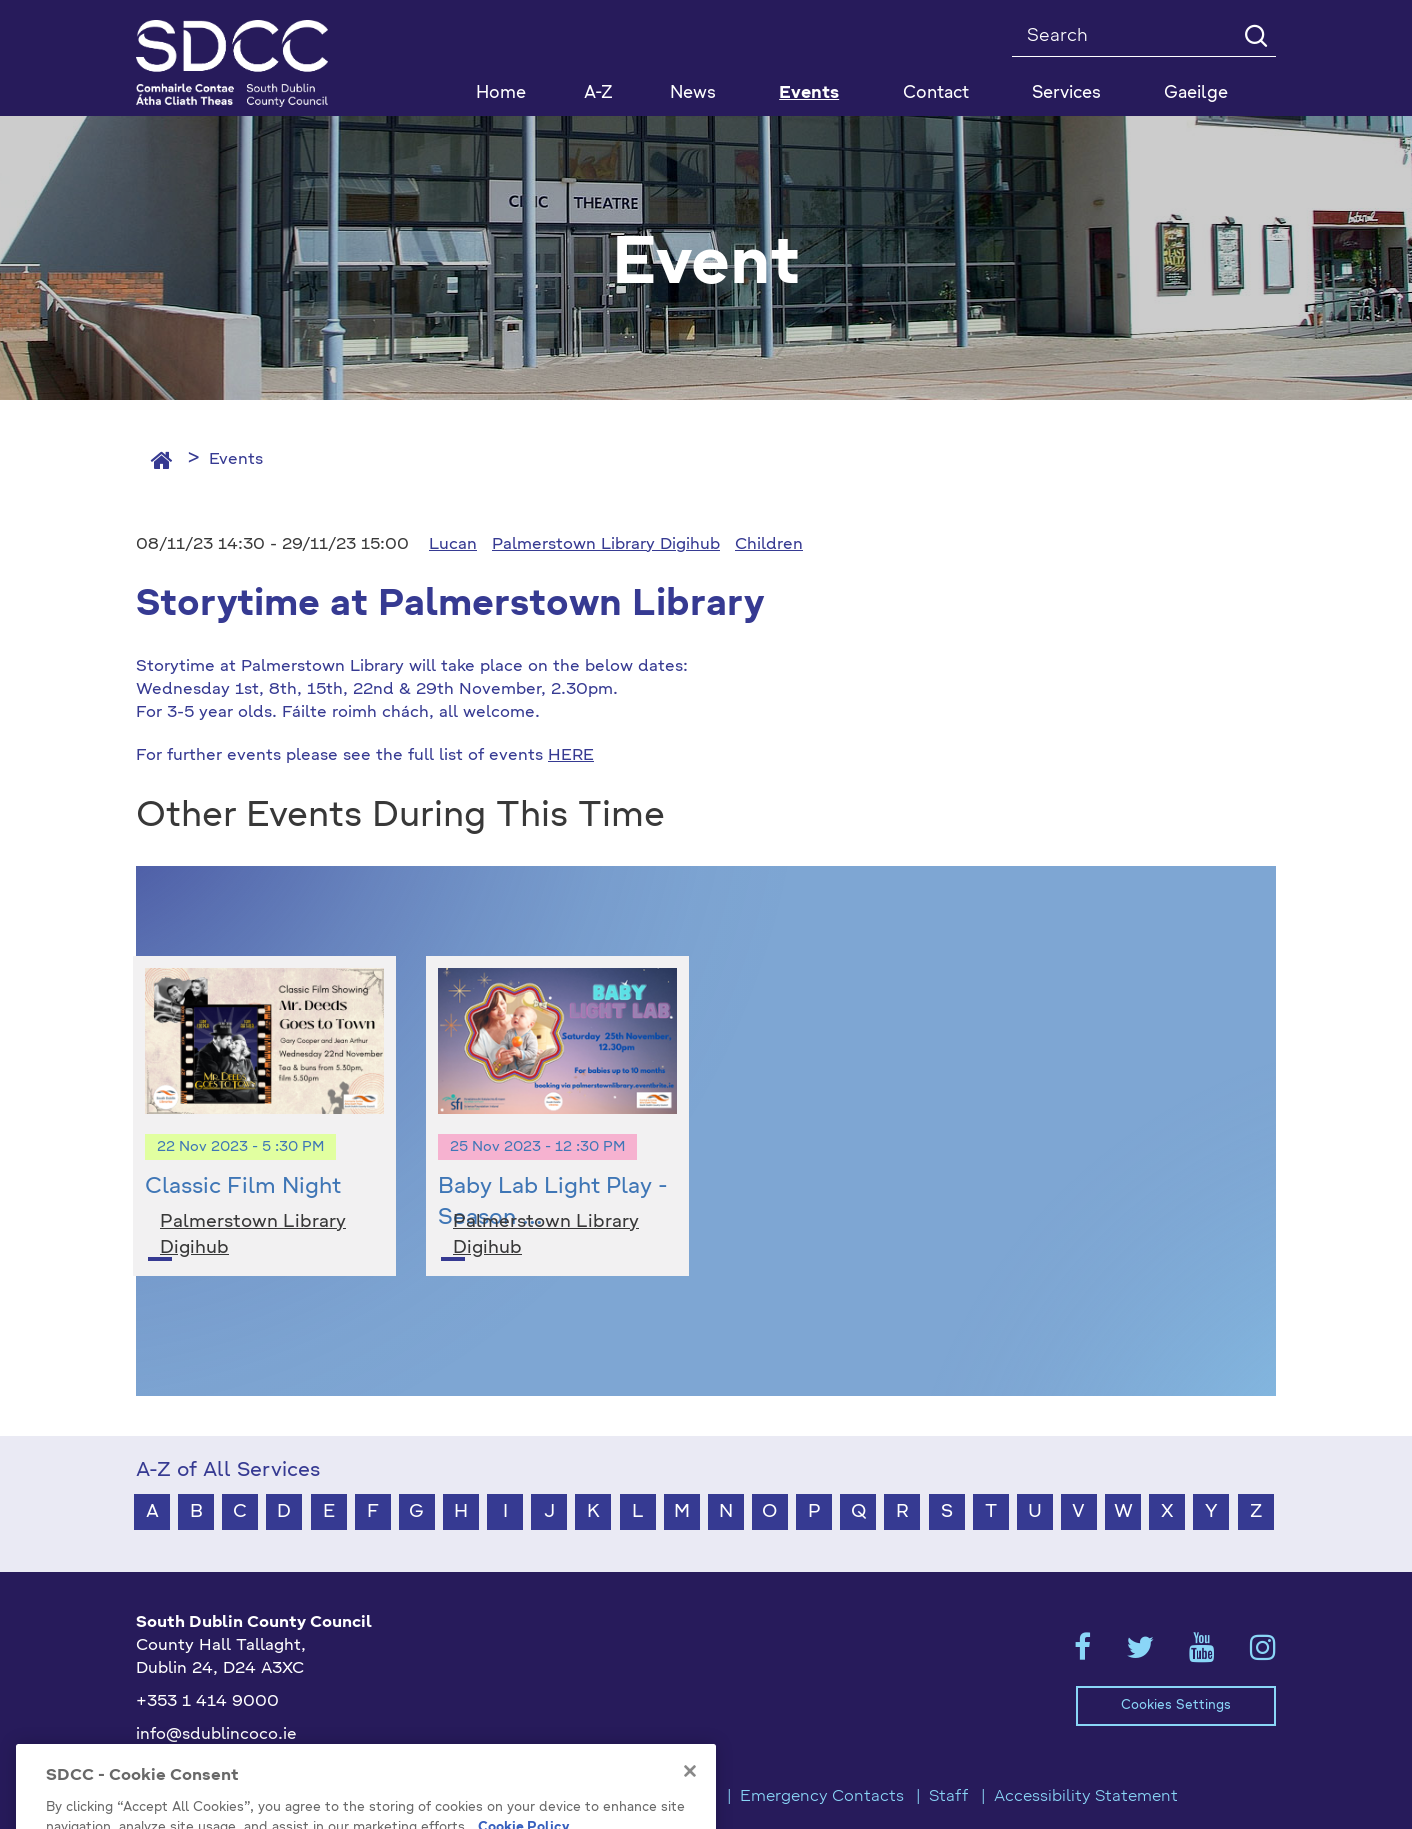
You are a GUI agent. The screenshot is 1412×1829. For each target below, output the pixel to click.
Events (236, 460)
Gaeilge (1196, 93)
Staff (949, 1797)
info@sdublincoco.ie (216, 1735)
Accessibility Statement (1086, 1797)
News (693, 93)
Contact (936, 93)
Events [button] (809, 93)
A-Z (598, 93)
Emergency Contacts (822, 1797)
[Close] (690, 1817)
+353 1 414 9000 (207, 1702)
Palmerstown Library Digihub (606, 545)
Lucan (453, 545)
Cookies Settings (1176, 1705)
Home (501, 93)
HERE (571, 756)
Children (769, 545)
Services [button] (1066, 93)
